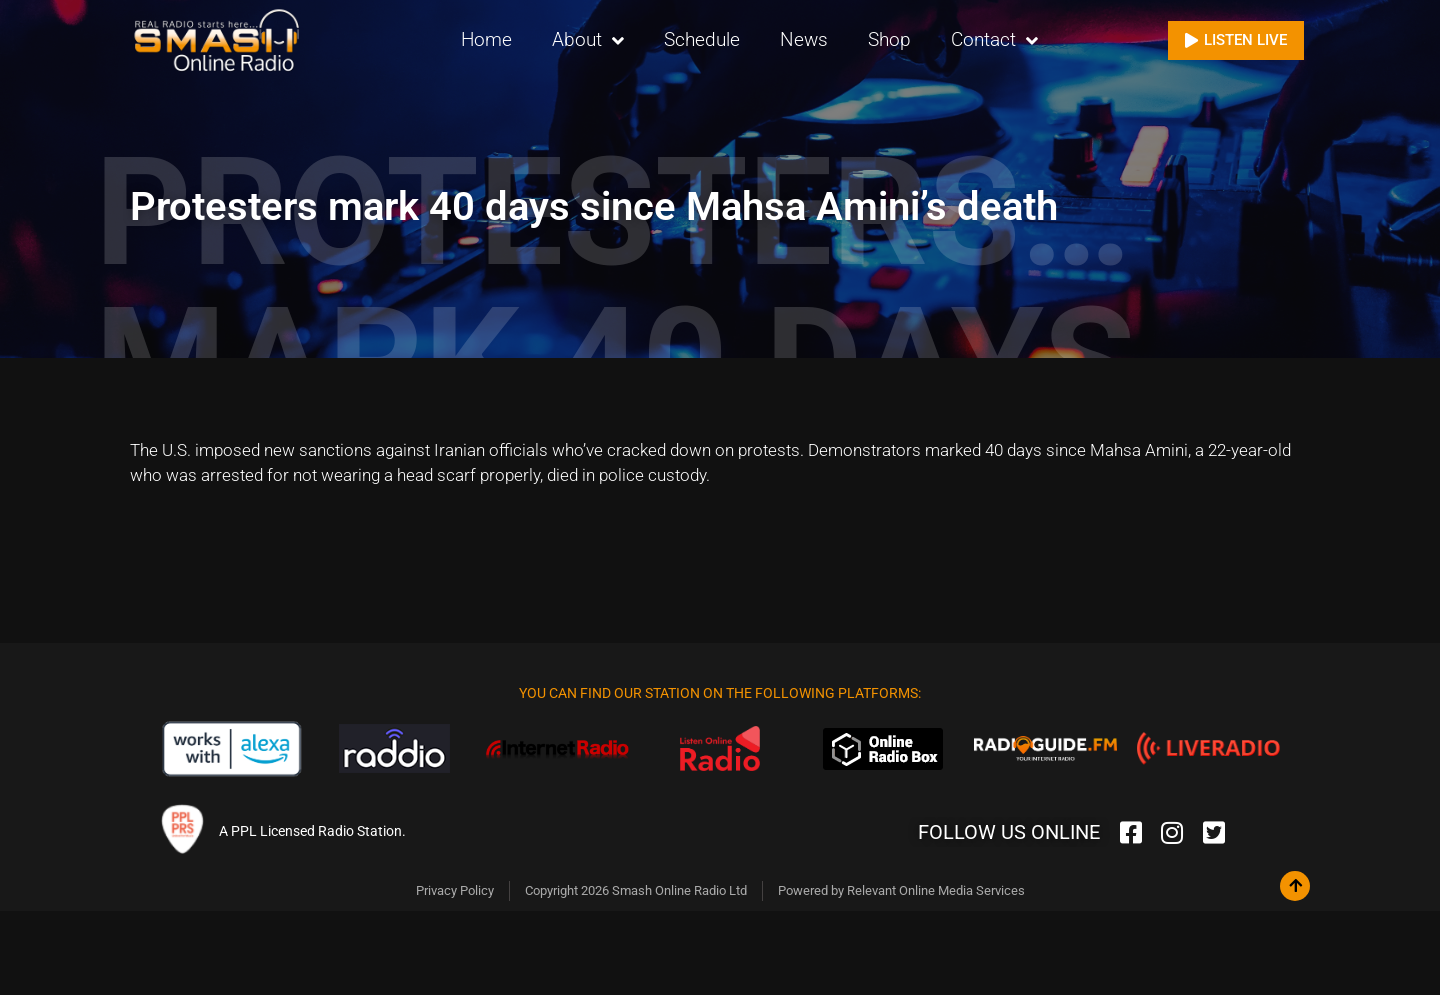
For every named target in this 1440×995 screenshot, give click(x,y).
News (804, 39)
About (588, 40)
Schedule (702, 39)
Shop (889, 39)
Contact (994, 40)
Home (486, 39)
